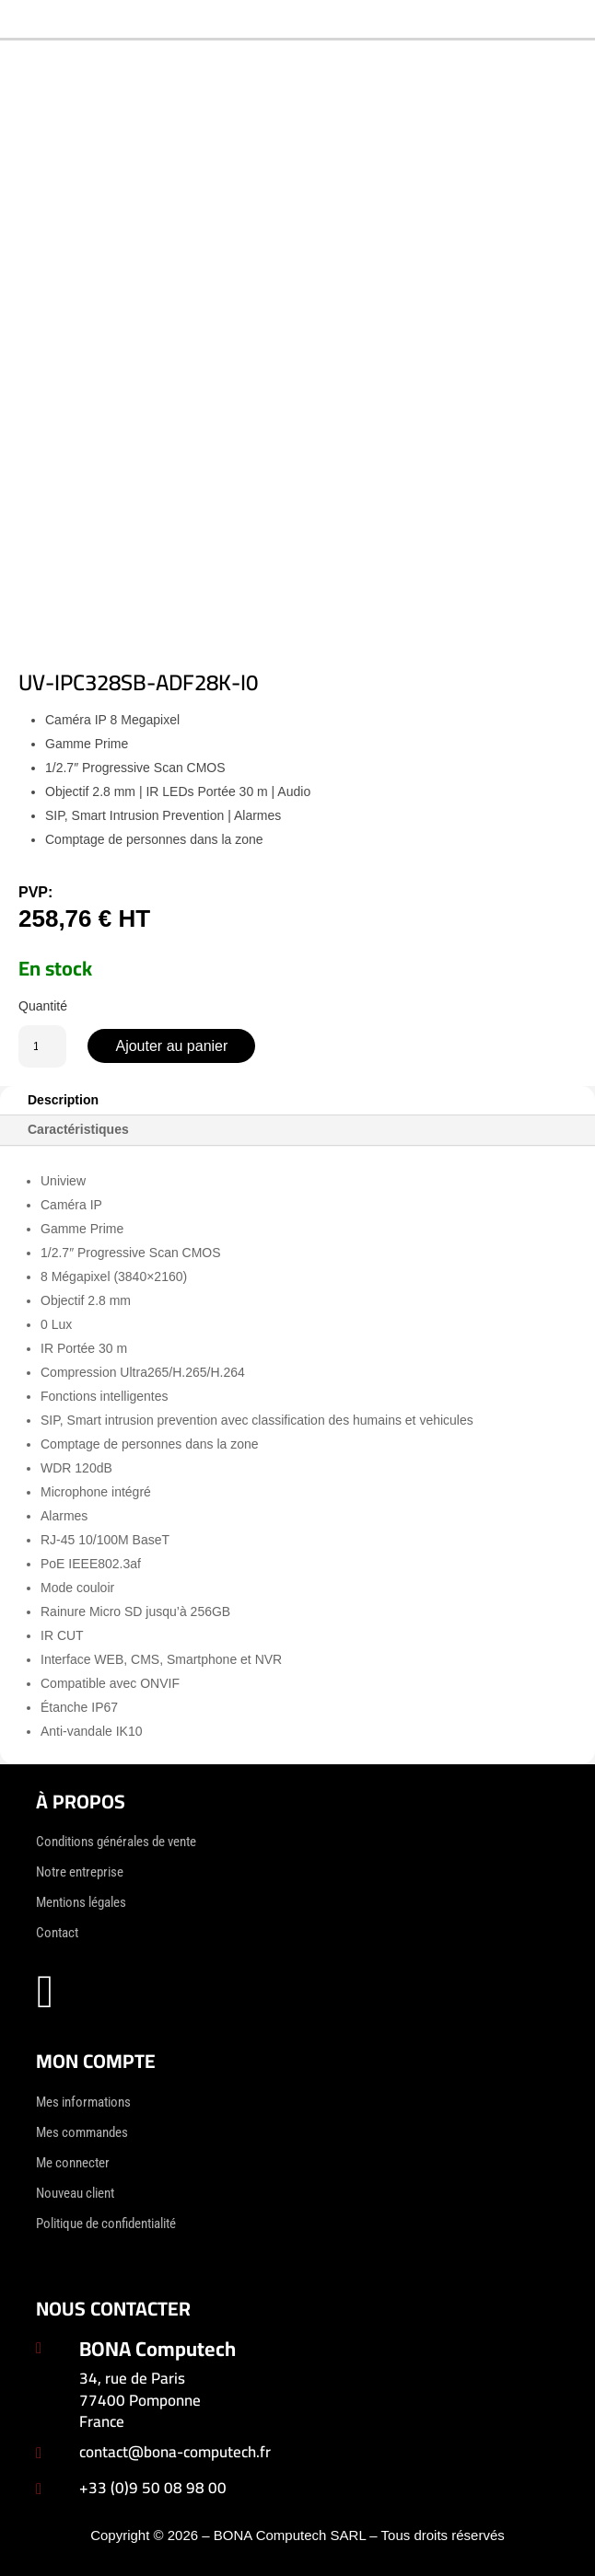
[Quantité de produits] (42, 1046)
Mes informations (83, 2102)
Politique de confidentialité (106, 2223)
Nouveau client (75, 2193)
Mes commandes (82, 2132)
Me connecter (73, 2162)
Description (63, 1099)
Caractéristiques (78, 1129)
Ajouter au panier (171, 1046)
